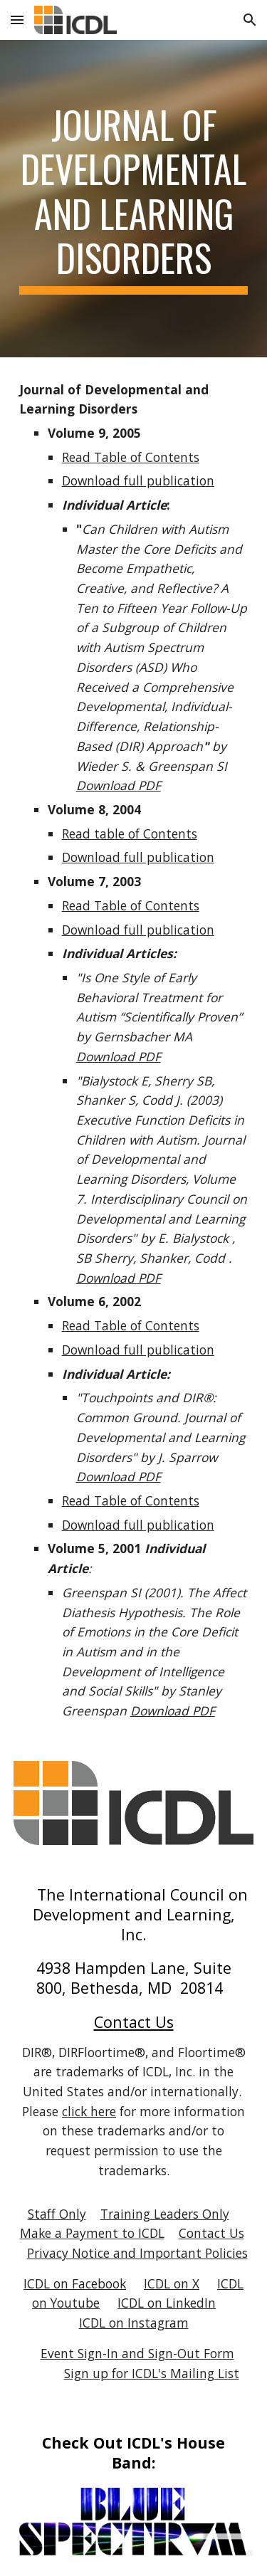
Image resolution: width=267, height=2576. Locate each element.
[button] (17, 19)
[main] (134, 198)
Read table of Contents (129, 833)
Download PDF (118, 785)
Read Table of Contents (130, 457)
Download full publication (138, 480)
